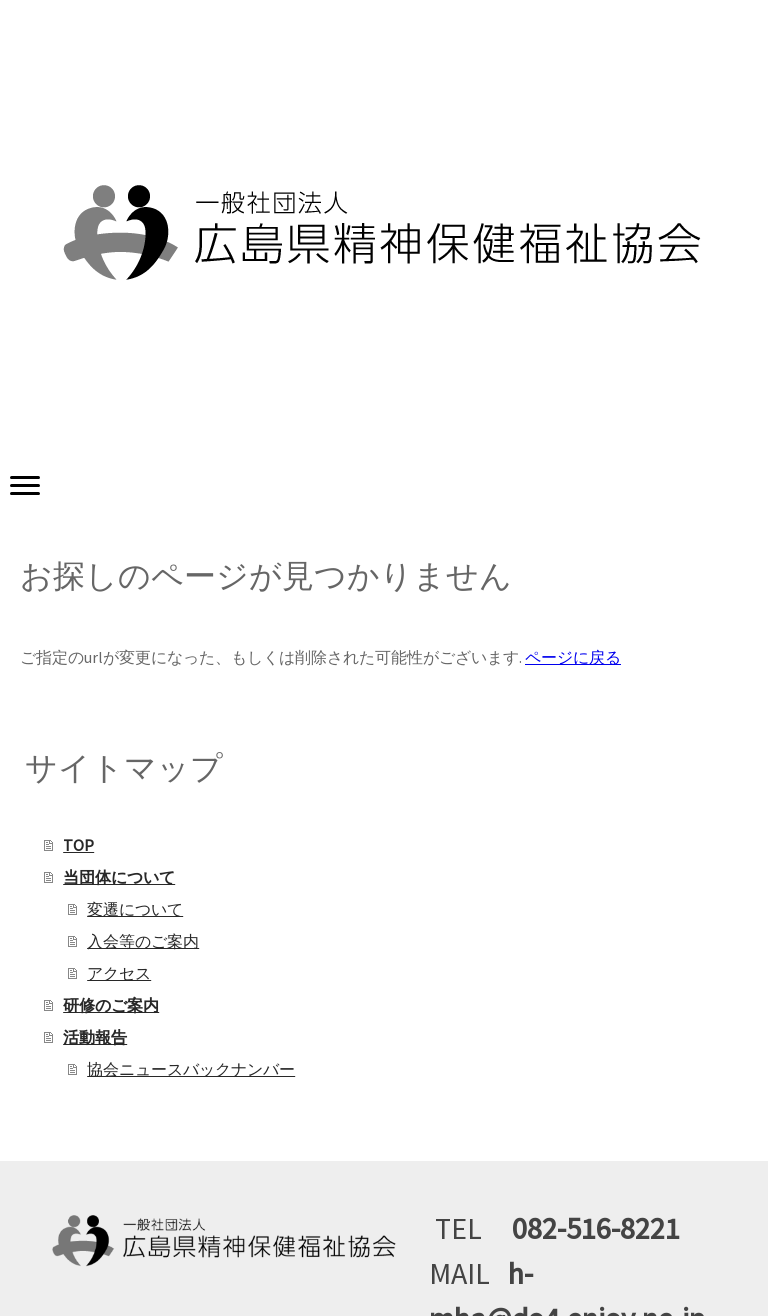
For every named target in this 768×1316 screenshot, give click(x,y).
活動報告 (95, 1037)
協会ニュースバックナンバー (191, 1069)
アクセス (119, 973)
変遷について (135, 909)
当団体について (119, 877)
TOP (78, 845)
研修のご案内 (111, 1005)
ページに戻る (573, 657)
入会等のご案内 (143, 941)
